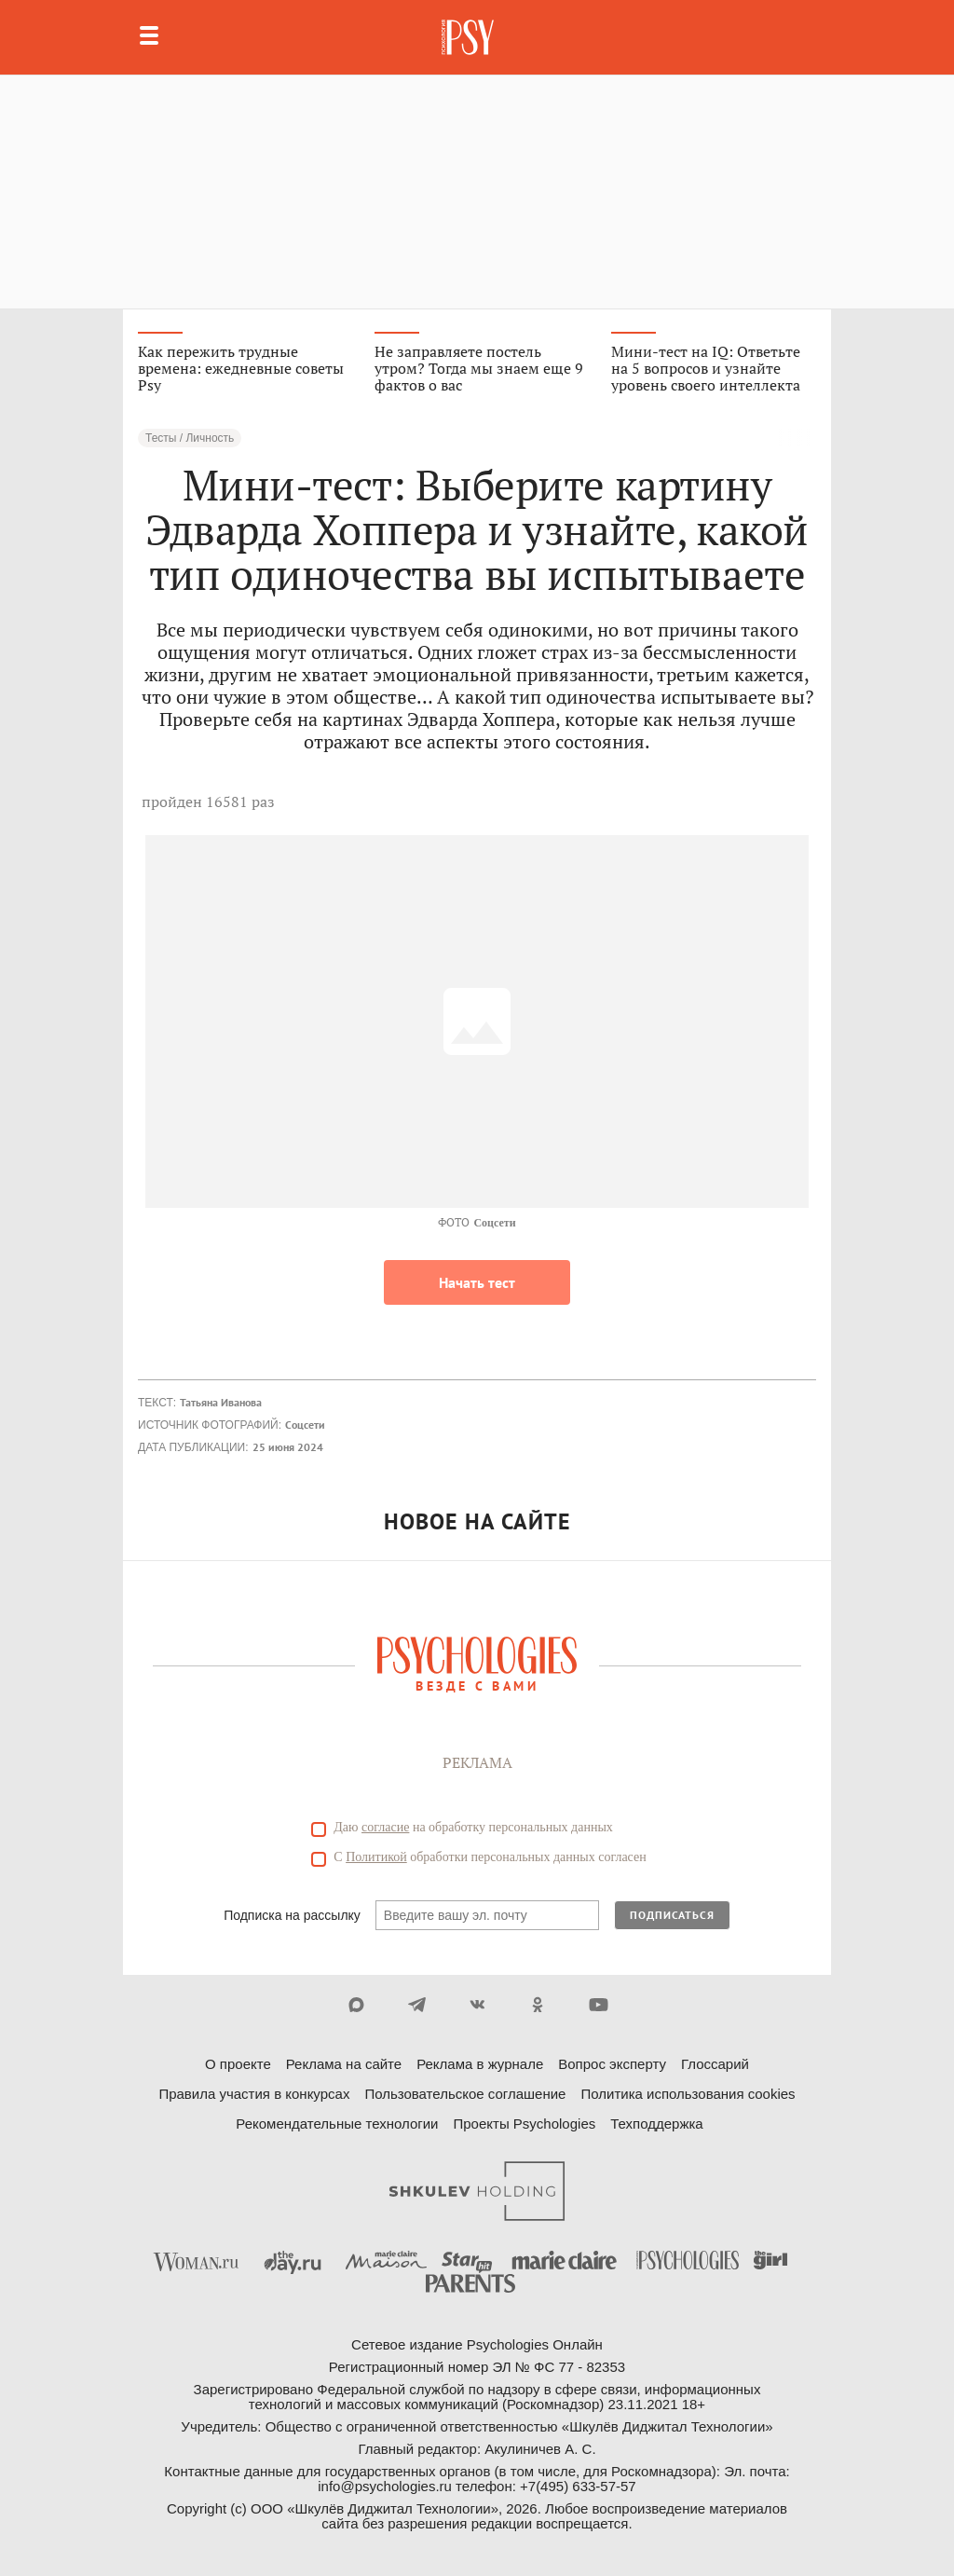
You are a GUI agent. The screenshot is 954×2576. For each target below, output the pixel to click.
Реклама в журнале (479, 2064)
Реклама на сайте (344, 2064)
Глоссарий (715, 2064)
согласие (385, 1827)
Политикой (376, 1857)
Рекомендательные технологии (337, 2123)
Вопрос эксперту (612, 2064)
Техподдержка (656, 2123)
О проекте (238, 2064)
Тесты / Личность (189, 438)
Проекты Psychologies (524, 2123)
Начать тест (477, 1282)
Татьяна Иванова (221, 1402)
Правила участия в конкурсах (253, 2094)
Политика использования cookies (687, 2094)
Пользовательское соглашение (465, 2094)
